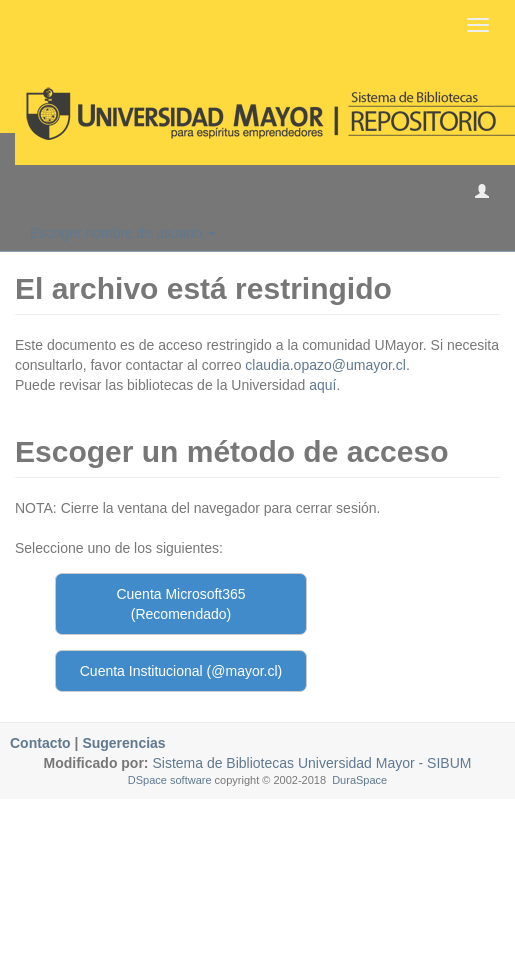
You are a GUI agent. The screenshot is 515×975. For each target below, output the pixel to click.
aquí (322, 385)
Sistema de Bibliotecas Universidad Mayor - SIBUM (310, 763)
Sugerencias (123, 743)
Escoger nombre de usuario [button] (123, 233)
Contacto (40, 743)
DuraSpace (359, 780)
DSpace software (170, 780)
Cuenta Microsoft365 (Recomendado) (180, 604)
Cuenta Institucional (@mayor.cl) (181, 671)
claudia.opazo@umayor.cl (325, 365)
